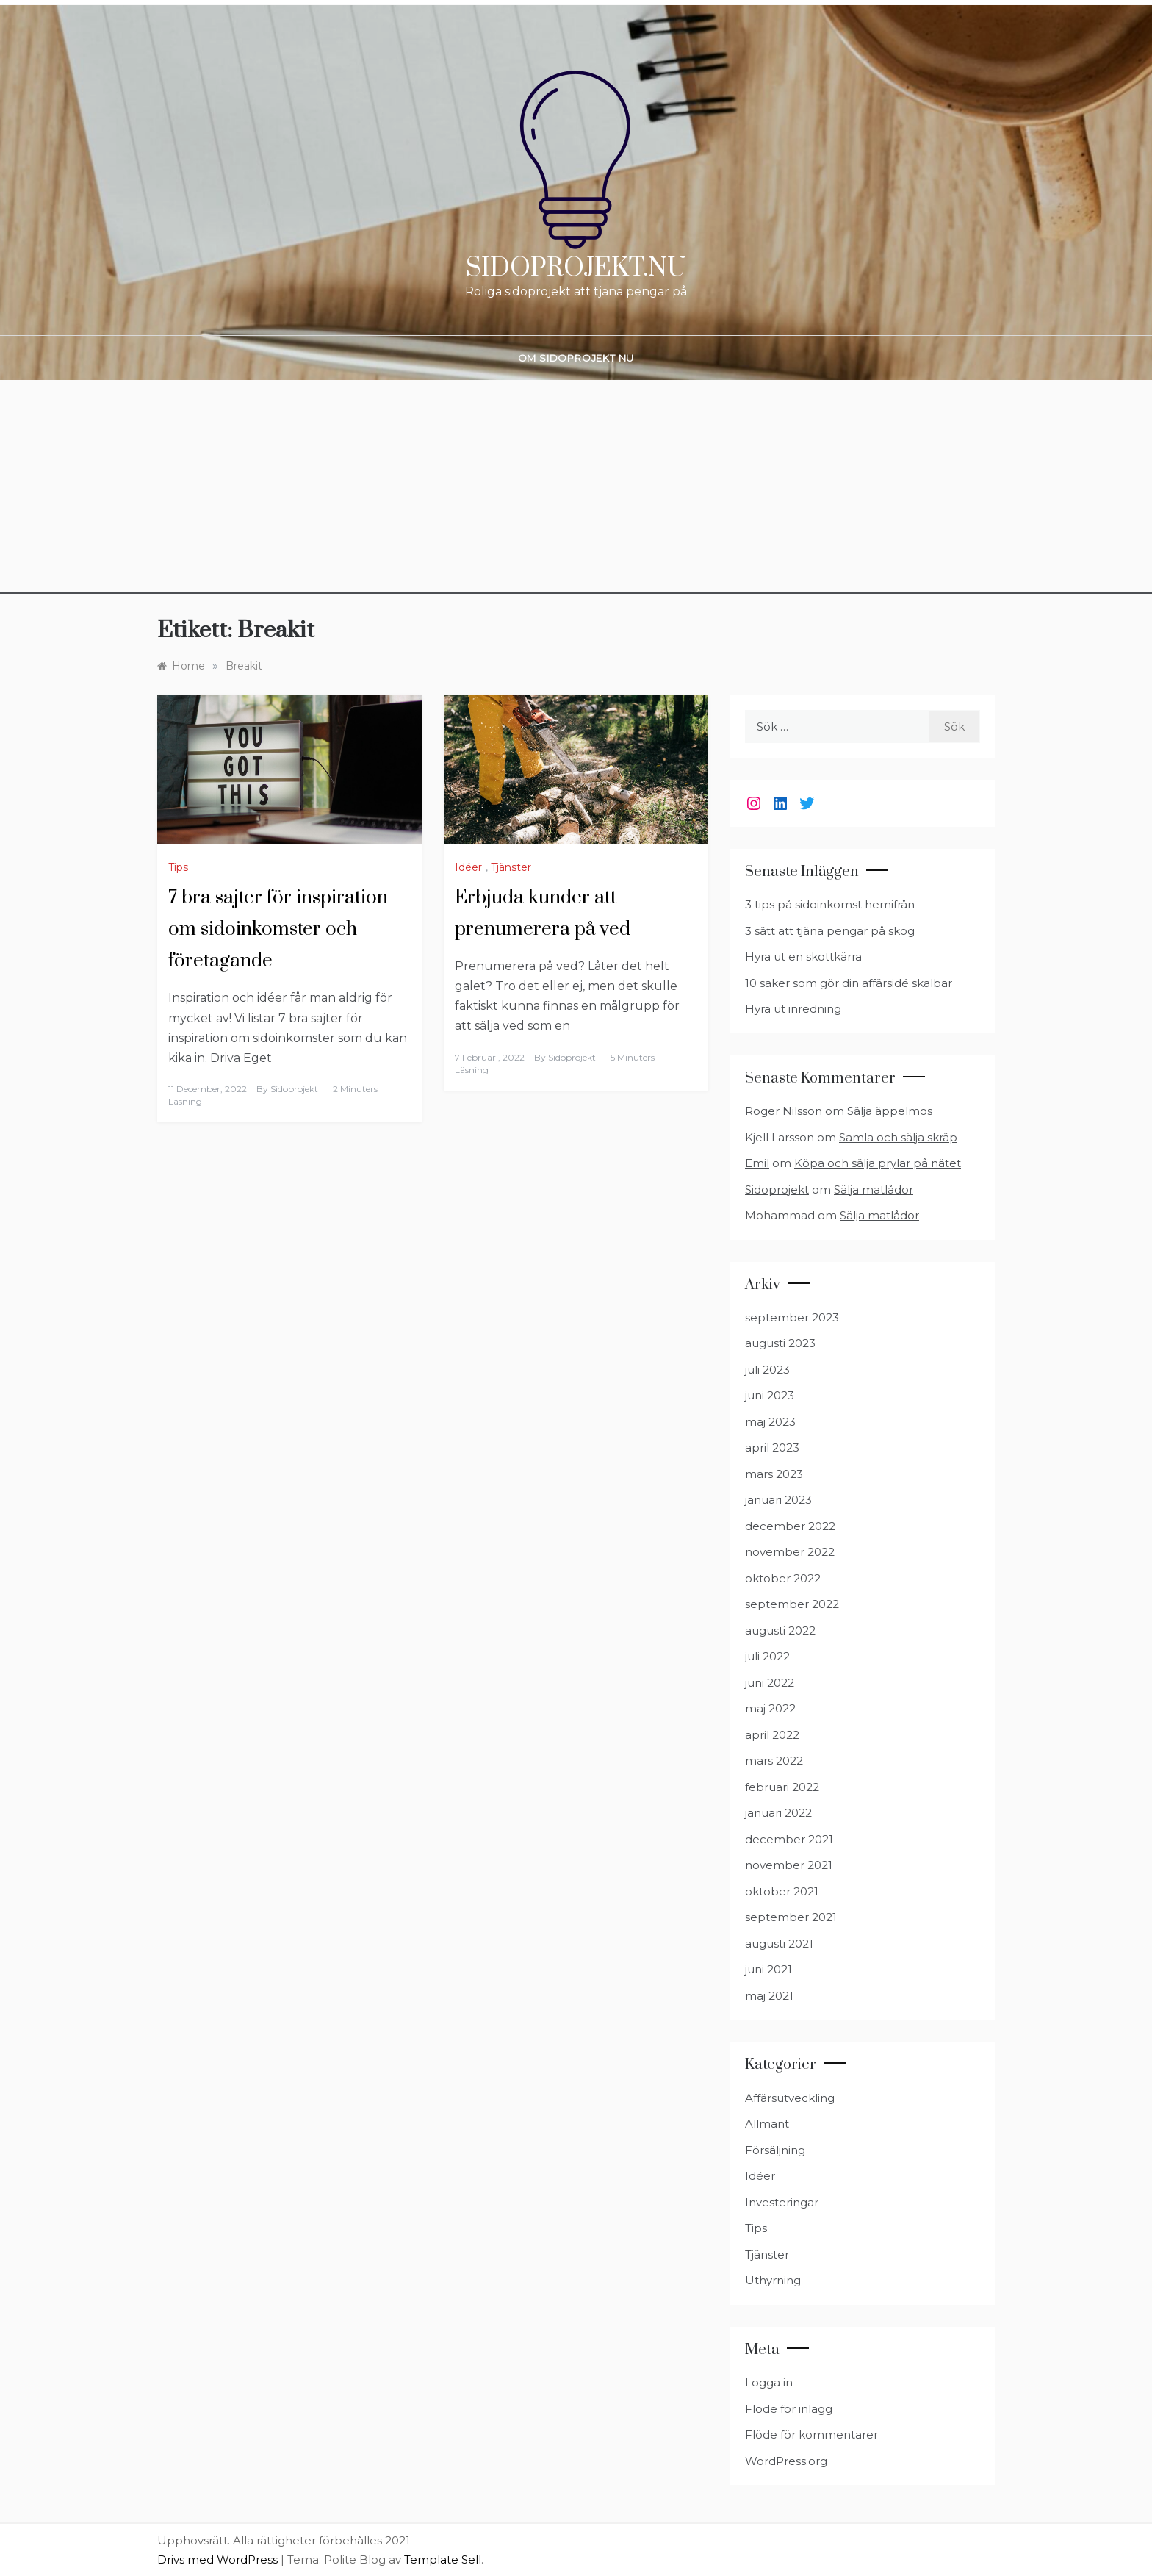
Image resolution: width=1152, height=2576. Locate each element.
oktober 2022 (783, 1578)
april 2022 (772, 1735)
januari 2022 (778, 1813)
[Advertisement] (576, 491)
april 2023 (772, 1447)
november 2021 (788, 1865)
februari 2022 (782, 1787)
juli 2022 (767, 1656)
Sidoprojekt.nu (576, 268)
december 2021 (789, 1839)
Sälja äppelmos (889, 1111)
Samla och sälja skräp (898, 1137)
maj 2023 (770, 1422)
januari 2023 (778, 1500)
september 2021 (791, 1917)
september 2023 (792, 1317)
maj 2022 (770, 1708)
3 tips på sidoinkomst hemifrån (830, 904)
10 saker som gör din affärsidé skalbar (848, 983)
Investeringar (781, 2202)
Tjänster (511, 867)
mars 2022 (774, 1761)
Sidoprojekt (294, 1088)
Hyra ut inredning (793, 1009)
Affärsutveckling (790, 2098)
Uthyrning (773, 2280)
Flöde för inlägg (788, 2409)
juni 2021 (768, 1969)
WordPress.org (786, 2461)
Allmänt (767, 2124)
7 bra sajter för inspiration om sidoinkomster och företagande (278, 929)
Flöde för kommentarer (811, 2435)
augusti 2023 (780, 1343)
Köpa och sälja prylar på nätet (877, 1163)
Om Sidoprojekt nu (576, 358)
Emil (757, 1163)
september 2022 (792, 1604)
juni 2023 (769, 1395)
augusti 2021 (779, 1944)
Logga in (769, 2382)
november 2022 (790, 1552)
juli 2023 (767, 1370)
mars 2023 (774, 1474)
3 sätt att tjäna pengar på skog (830, 931)
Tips (178, 867)
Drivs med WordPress (219, 2559)
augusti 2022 (780, 1630)
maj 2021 (769, 1996)
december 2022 (790, 1526)
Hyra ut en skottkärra (803, 957)
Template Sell (442, 2559)
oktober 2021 (781, 1891)
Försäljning (775, 2150)
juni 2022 (769, 1683)
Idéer (468, 867)
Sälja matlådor (873, 1189)
